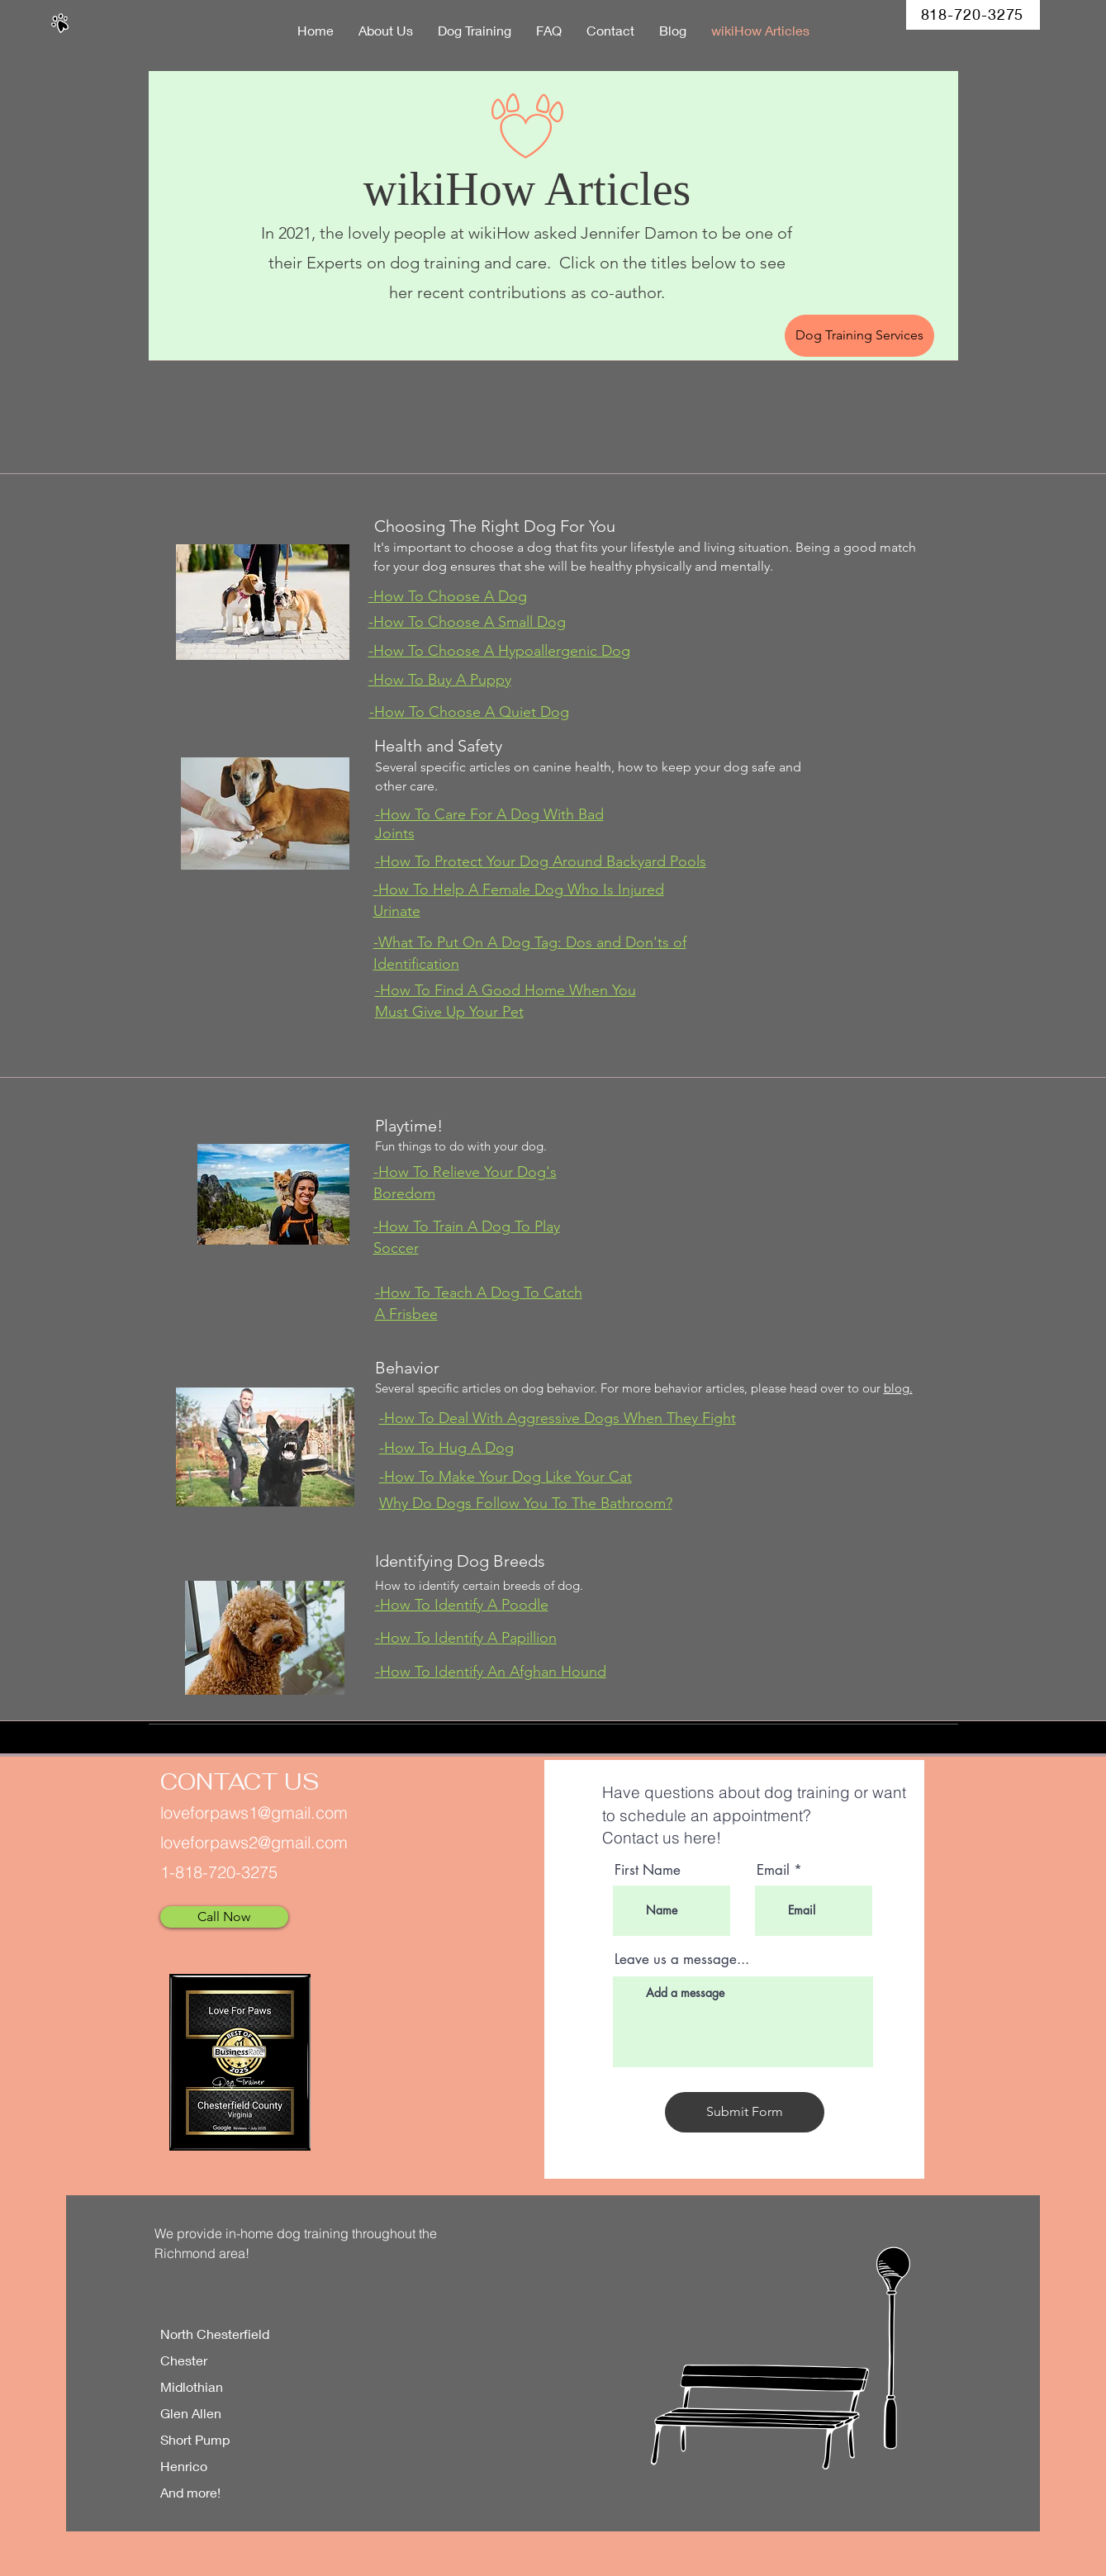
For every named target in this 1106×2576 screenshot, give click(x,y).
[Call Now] (224, 1917)
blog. (898, 1388)
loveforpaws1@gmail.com (254, 1812)
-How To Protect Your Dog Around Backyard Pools (540, 861)
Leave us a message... (682, 1959)
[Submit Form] (744, 2112)
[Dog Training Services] (859, 336)
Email (773, 1870)
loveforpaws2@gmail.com (254, 1842)
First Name (648, 1870)
